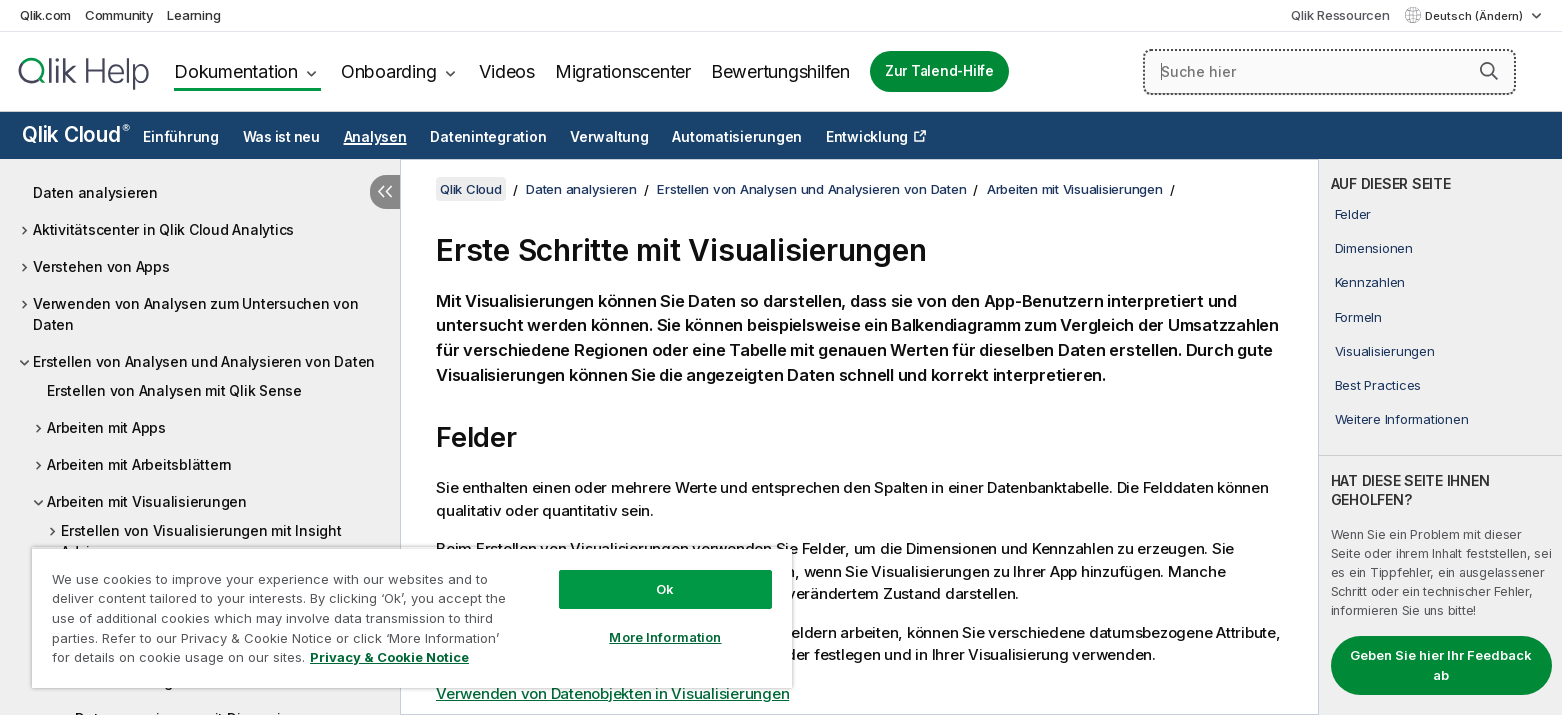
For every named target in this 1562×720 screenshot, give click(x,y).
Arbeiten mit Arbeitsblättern (139, 464)
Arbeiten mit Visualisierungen (147, 501)
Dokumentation (236, 71)
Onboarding (389, 71)
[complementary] (1440, 437)
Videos (507, 71)
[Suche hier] (1329, 72)
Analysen (375, 137)
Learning (193, 15)
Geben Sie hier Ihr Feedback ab (1441, 665)
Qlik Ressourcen (1340, 15)
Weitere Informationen (1402, 419)
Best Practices (1378, 385)
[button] (1489, 71)
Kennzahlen (1370, 282)
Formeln (1358, 317)
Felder (1353, 214)
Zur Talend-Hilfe (939, 71)
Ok (665, 589)
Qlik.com (45, 15)
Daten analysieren (95, 192)
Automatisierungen (737, 137)
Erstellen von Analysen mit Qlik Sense (174, 390)
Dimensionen (1374, 248)
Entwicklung (867, 137)
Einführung (181, 137)
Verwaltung (609, 137)
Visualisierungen (1385, 351)
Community (119, 15)
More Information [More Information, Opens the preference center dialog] (665, 637)
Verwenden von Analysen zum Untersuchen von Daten (196, 314)
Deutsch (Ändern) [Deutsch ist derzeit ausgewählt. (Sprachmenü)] (1475, 16)
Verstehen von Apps (101, 266)
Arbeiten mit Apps (106, 427)
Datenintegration (488, 137)
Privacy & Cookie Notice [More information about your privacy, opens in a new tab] (389, 657)
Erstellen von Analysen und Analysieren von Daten (204, 361)
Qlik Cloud (76, 134)
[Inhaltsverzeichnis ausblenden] (385, 192)
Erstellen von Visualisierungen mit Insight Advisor (201, 541)
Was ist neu (281, 137)
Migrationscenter (623, 71)
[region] (412, 617)
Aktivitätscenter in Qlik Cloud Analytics (163, 229)
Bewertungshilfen (780, 71)
